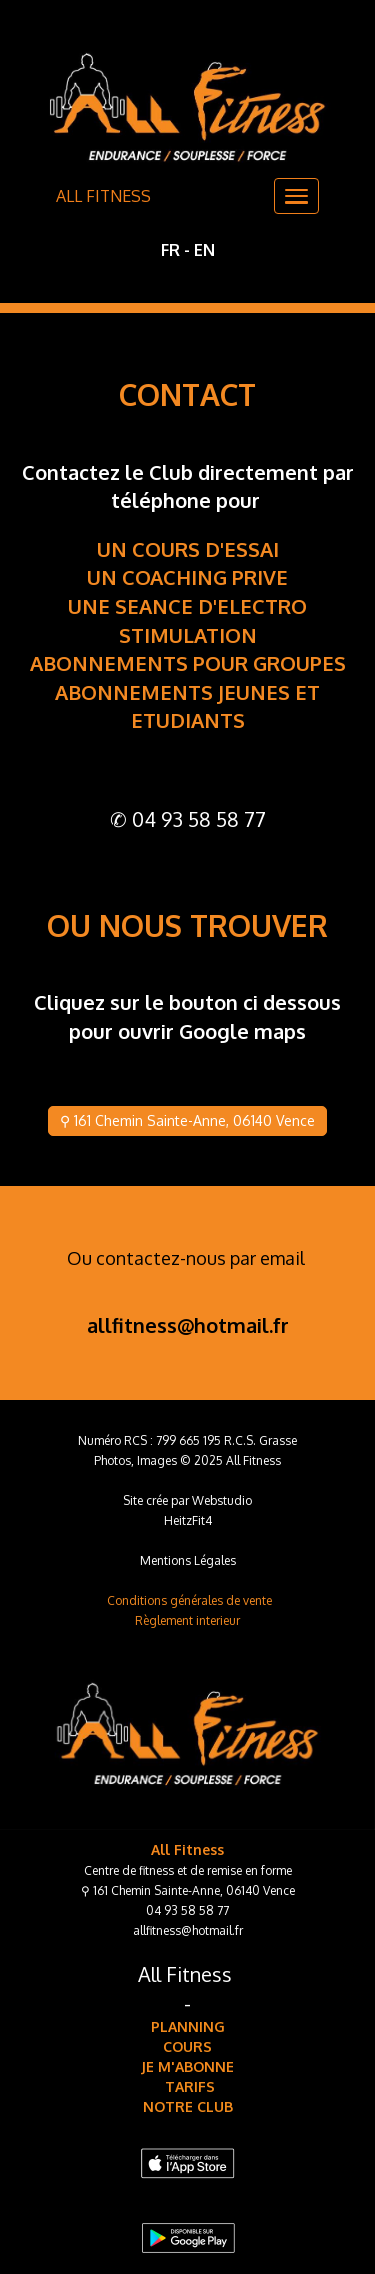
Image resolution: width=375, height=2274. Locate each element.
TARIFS (188, 2086)
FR (170, 250)
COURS (187, 2046)
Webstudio (222, 1500)
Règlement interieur (187, 1620)
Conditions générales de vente (189, 1600)
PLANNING (188, 2026)
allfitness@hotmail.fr (188, 1325)
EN (204, 250)
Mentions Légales (188, 1560)
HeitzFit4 (188, 1520)
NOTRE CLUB (188, 2106)
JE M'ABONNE (187, 2066)
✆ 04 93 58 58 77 (188, 819)
